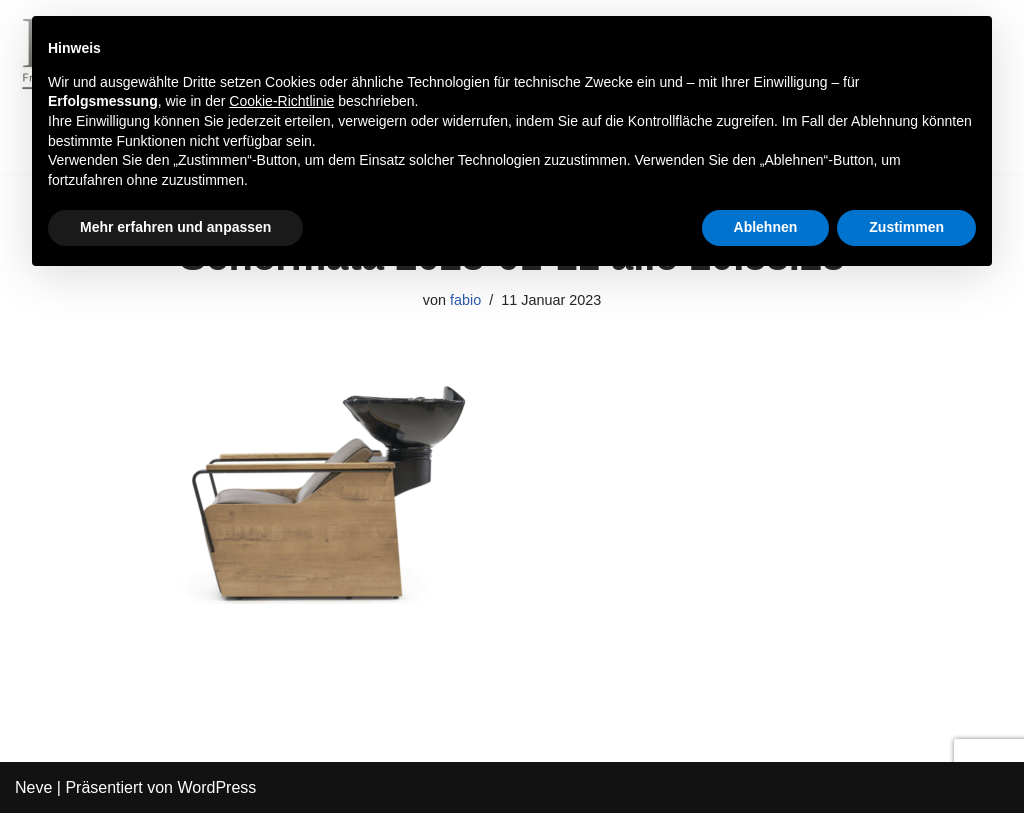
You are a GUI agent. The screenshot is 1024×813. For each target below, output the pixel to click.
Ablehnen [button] (766, 227)
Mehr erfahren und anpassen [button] (175, 227)
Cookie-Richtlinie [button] (281, 101)
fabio (465, 300)
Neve (33, 787)
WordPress (216, 787)
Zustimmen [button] (906, 227)
